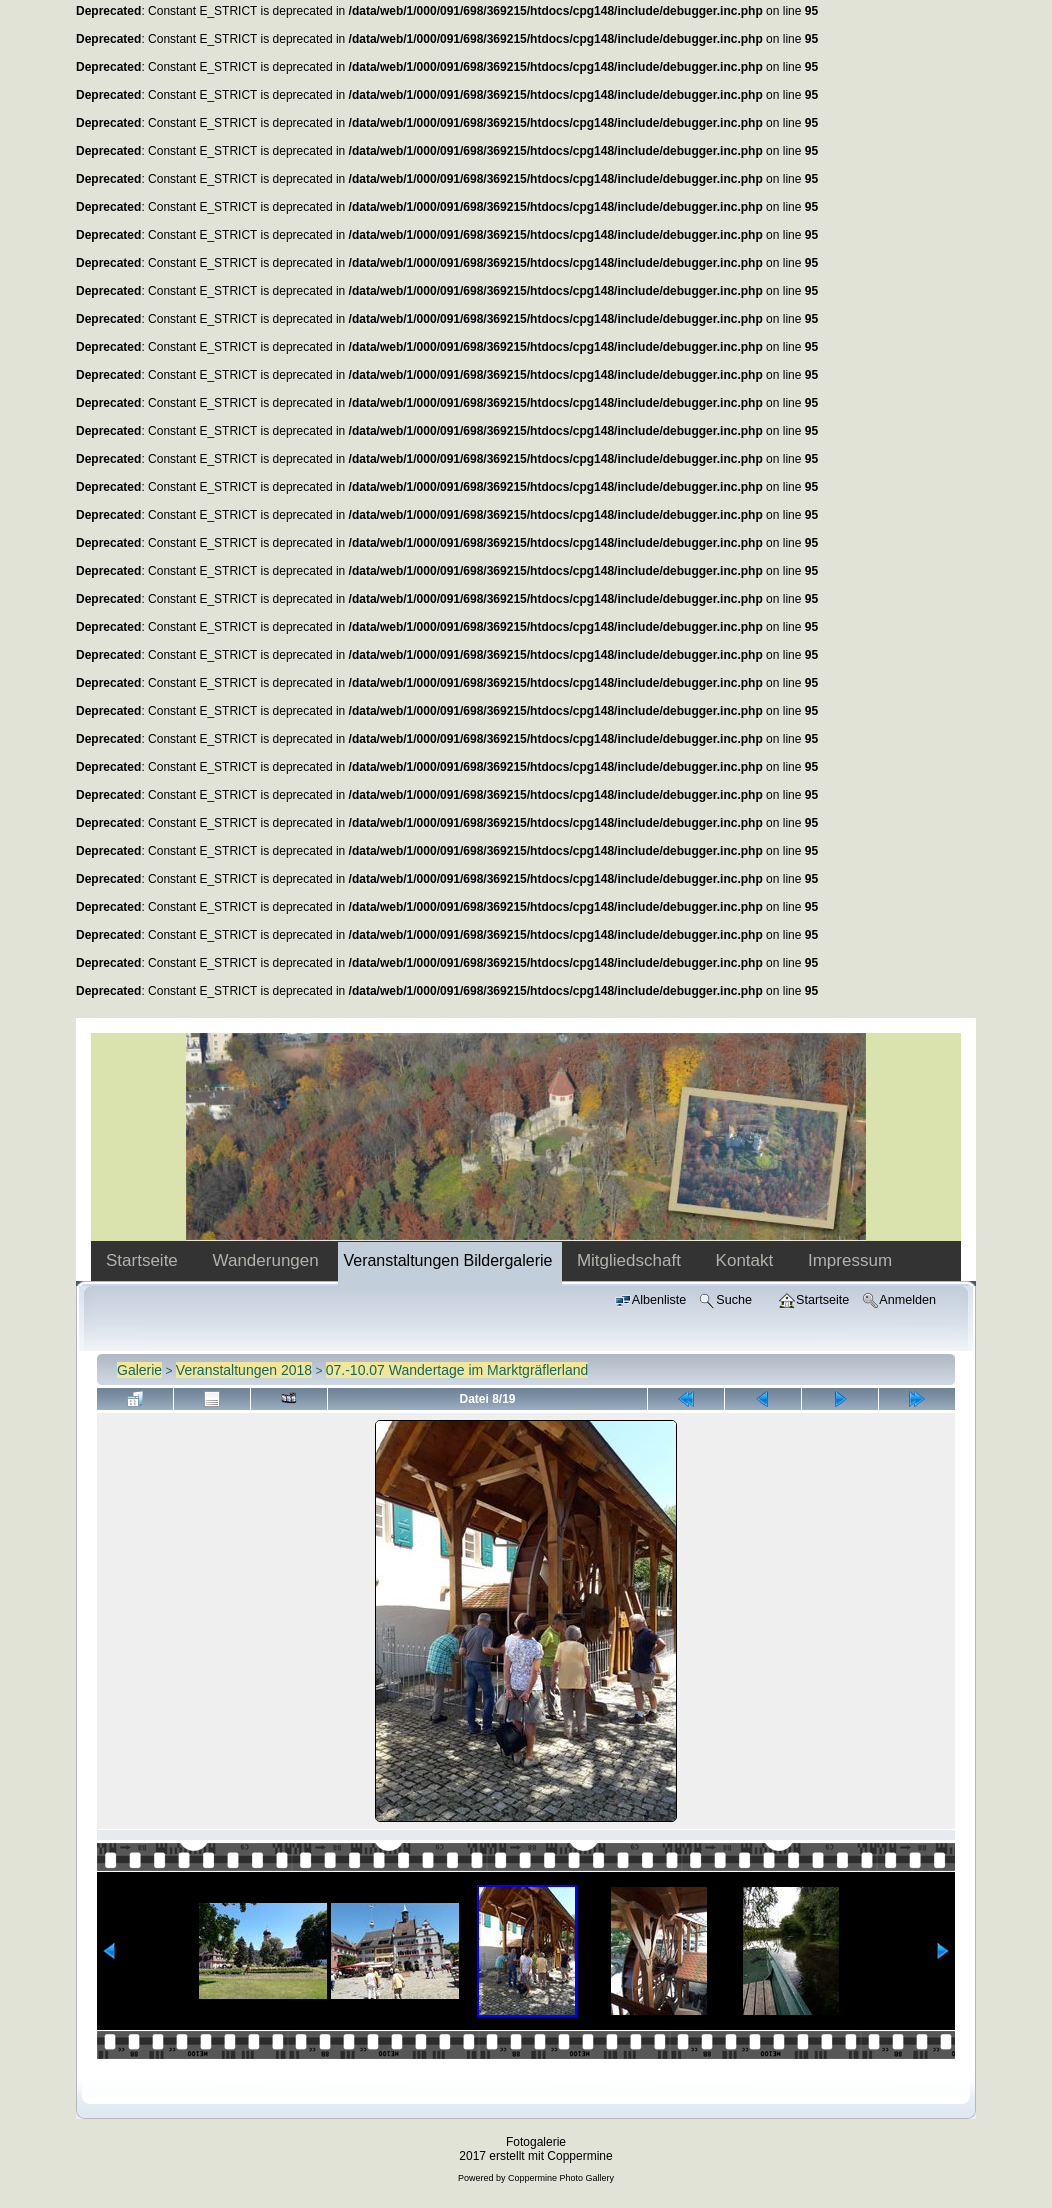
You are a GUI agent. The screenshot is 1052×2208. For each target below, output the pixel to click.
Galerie (139, 1370)
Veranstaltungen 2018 (244, 1370)
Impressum (850, 1260)
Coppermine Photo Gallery (561, 2178)
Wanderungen (268, 1260)
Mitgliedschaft (631, 1260)
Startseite (144, 1260)
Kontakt (747, 1260)
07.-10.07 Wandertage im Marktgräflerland (457, 1370)
